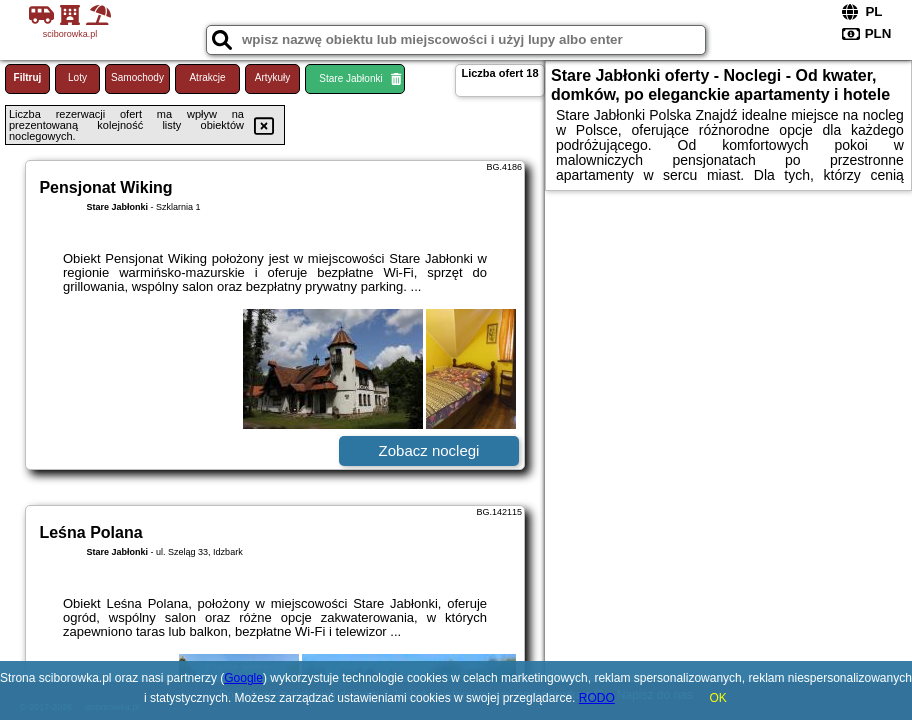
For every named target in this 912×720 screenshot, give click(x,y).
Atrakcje (207, 77)
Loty (77, 77)
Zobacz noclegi (429, 450)
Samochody (137, 77)
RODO (597, 698)
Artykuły (273, 77)
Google (243, 678)
